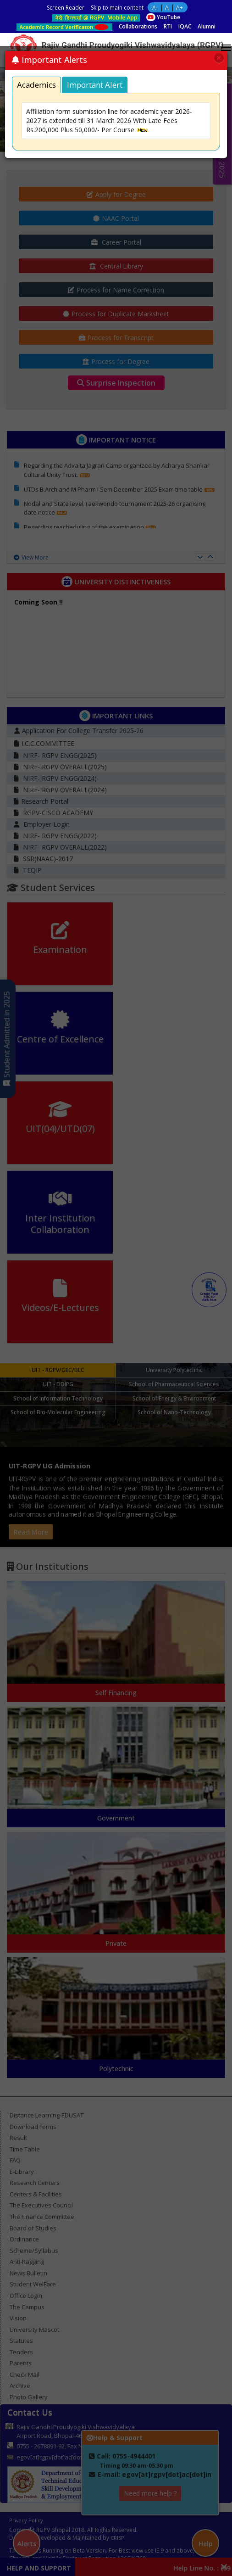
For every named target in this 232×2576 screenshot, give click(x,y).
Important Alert (94, 84)
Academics (36, 84)
